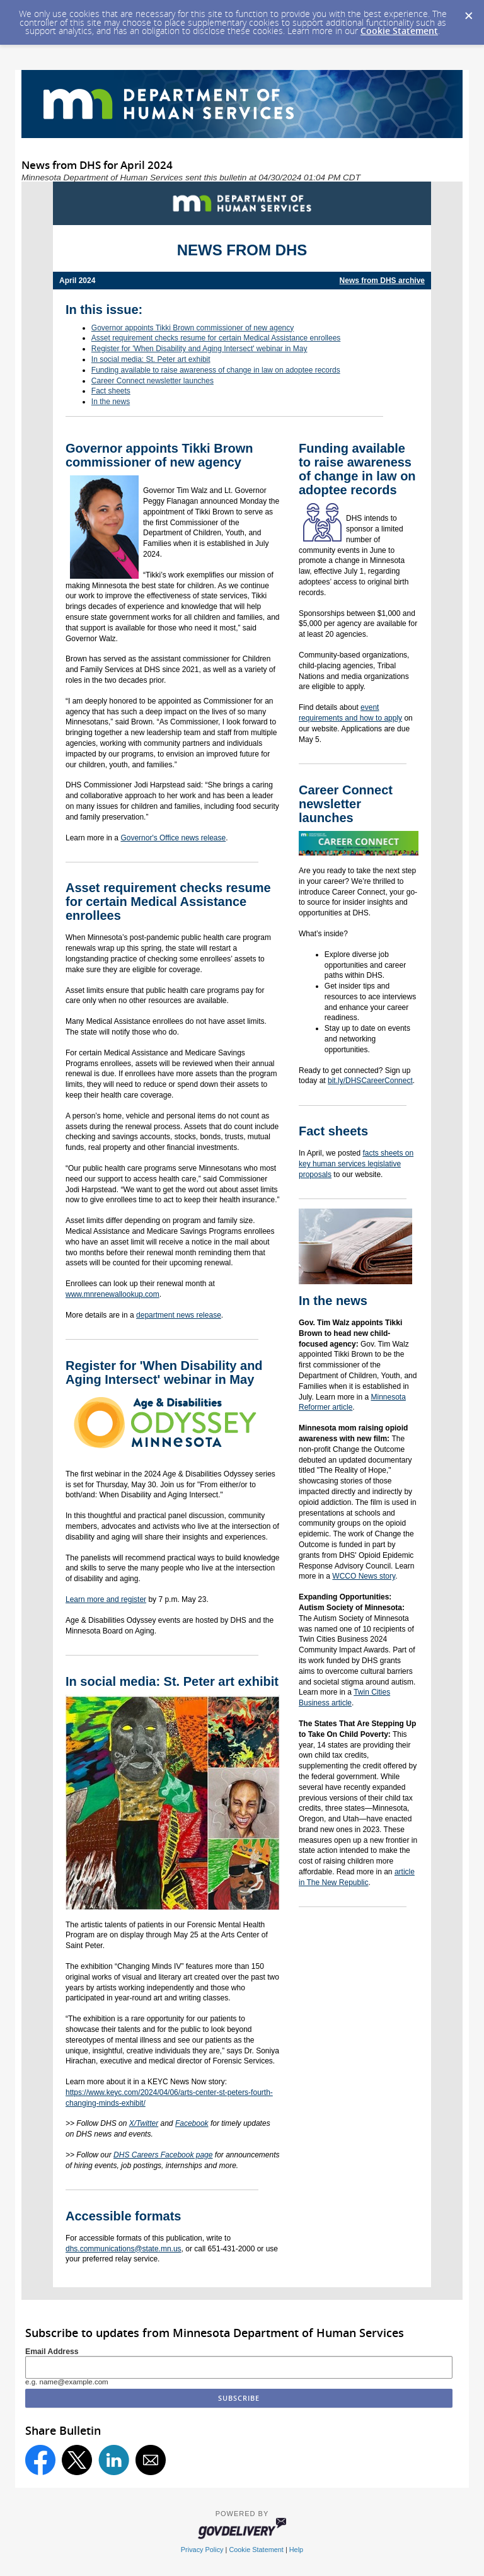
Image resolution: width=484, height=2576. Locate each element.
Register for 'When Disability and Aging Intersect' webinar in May (199, 348)
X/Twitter (143, 2123)
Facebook (192, 2123)
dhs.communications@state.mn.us (124, 2248)
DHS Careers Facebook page (162, 2154)
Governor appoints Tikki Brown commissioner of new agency (192, 327)
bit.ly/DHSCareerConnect (370, 1080)
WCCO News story (363, 1576)
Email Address (52, 2351)
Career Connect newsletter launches (152, 380)
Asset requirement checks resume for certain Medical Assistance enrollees (216, 338)
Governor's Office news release (173, 837)
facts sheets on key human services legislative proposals (356, 1164)
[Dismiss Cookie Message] (468, 12)
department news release (178, 1315)
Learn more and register (106, 1599)
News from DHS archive (382, 280)
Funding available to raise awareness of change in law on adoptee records (215, 370)
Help (296, 2549)
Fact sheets (110, 390)
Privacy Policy (202, 2549)
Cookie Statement (399, 31)
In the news (110, 401)
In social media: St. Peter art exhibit (150, 359)
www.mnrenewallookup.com (112, 1294)
